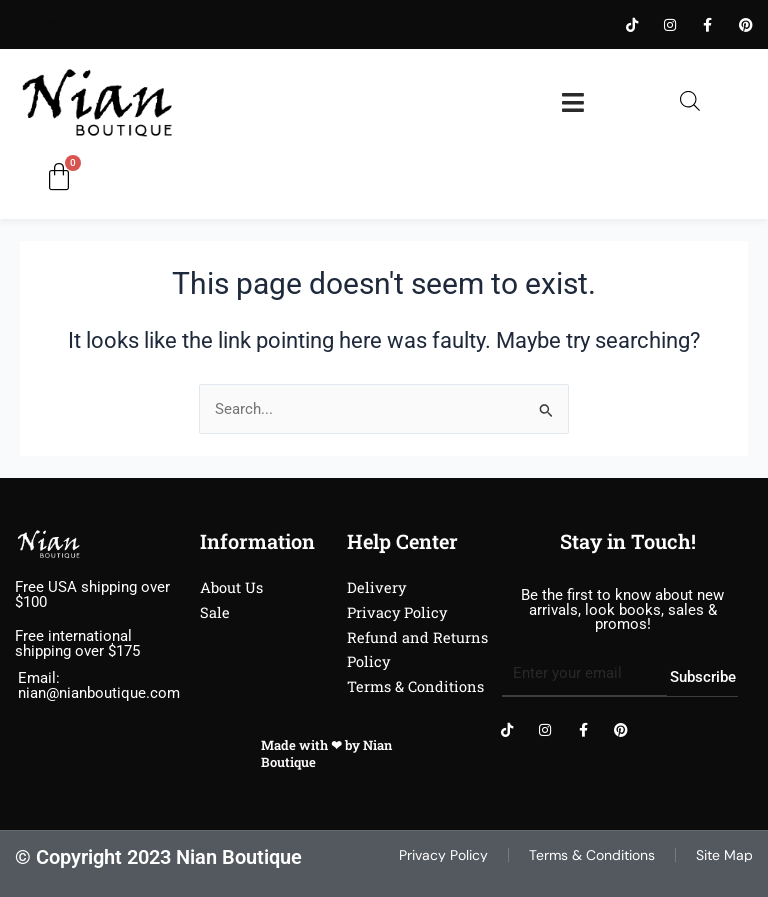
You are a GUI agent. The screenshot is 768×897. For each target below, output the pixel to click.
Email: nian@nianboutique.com (99, 685)
